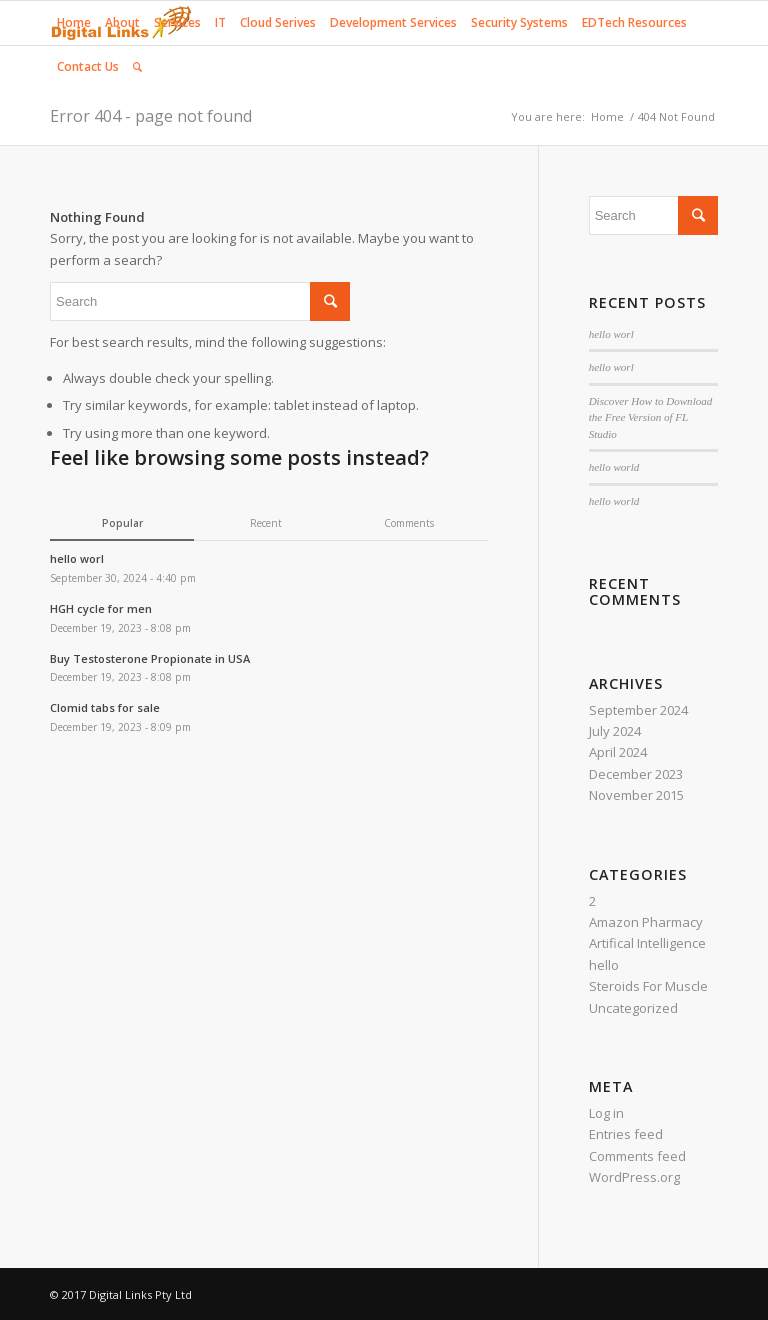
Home (607, 116)
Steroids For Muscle (648, 986)
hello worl (611, 334)
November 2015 (636, 795)
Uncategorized (633, 1008)
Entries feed (626, 1134)
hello (604, 965)
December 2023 (636, 774)
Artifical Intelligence (647, 943)
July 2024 (615, 731)
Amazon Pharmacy (646, 922)
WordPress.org (634, 1177)
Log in (606, 1113)
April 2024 (618, 752)
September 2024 (638, 710)
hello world (614, 467)
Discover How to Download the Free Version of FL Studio (651, 417)
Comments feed (637, 1156)
